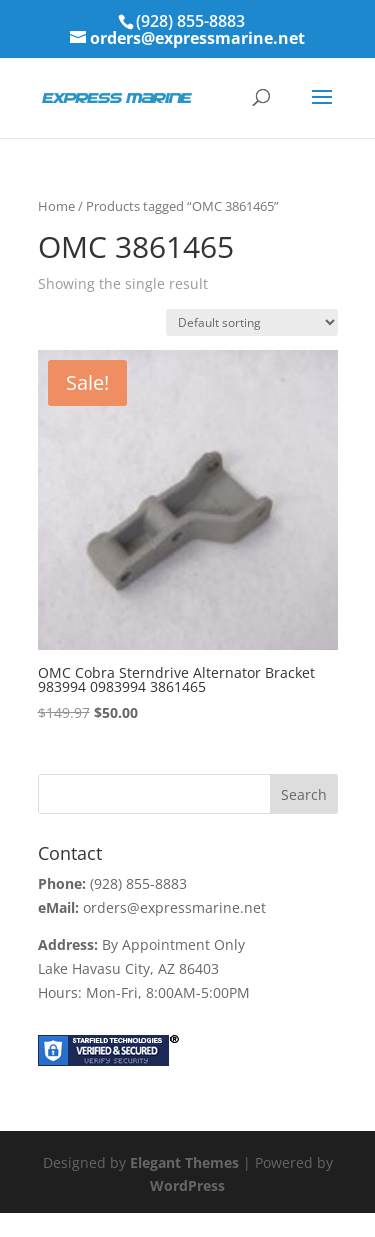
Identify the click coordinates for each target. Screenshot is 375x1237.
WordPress (187, 1185)
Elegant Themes (184, 1162)
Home (56, 206)
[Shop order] (252, 322)
